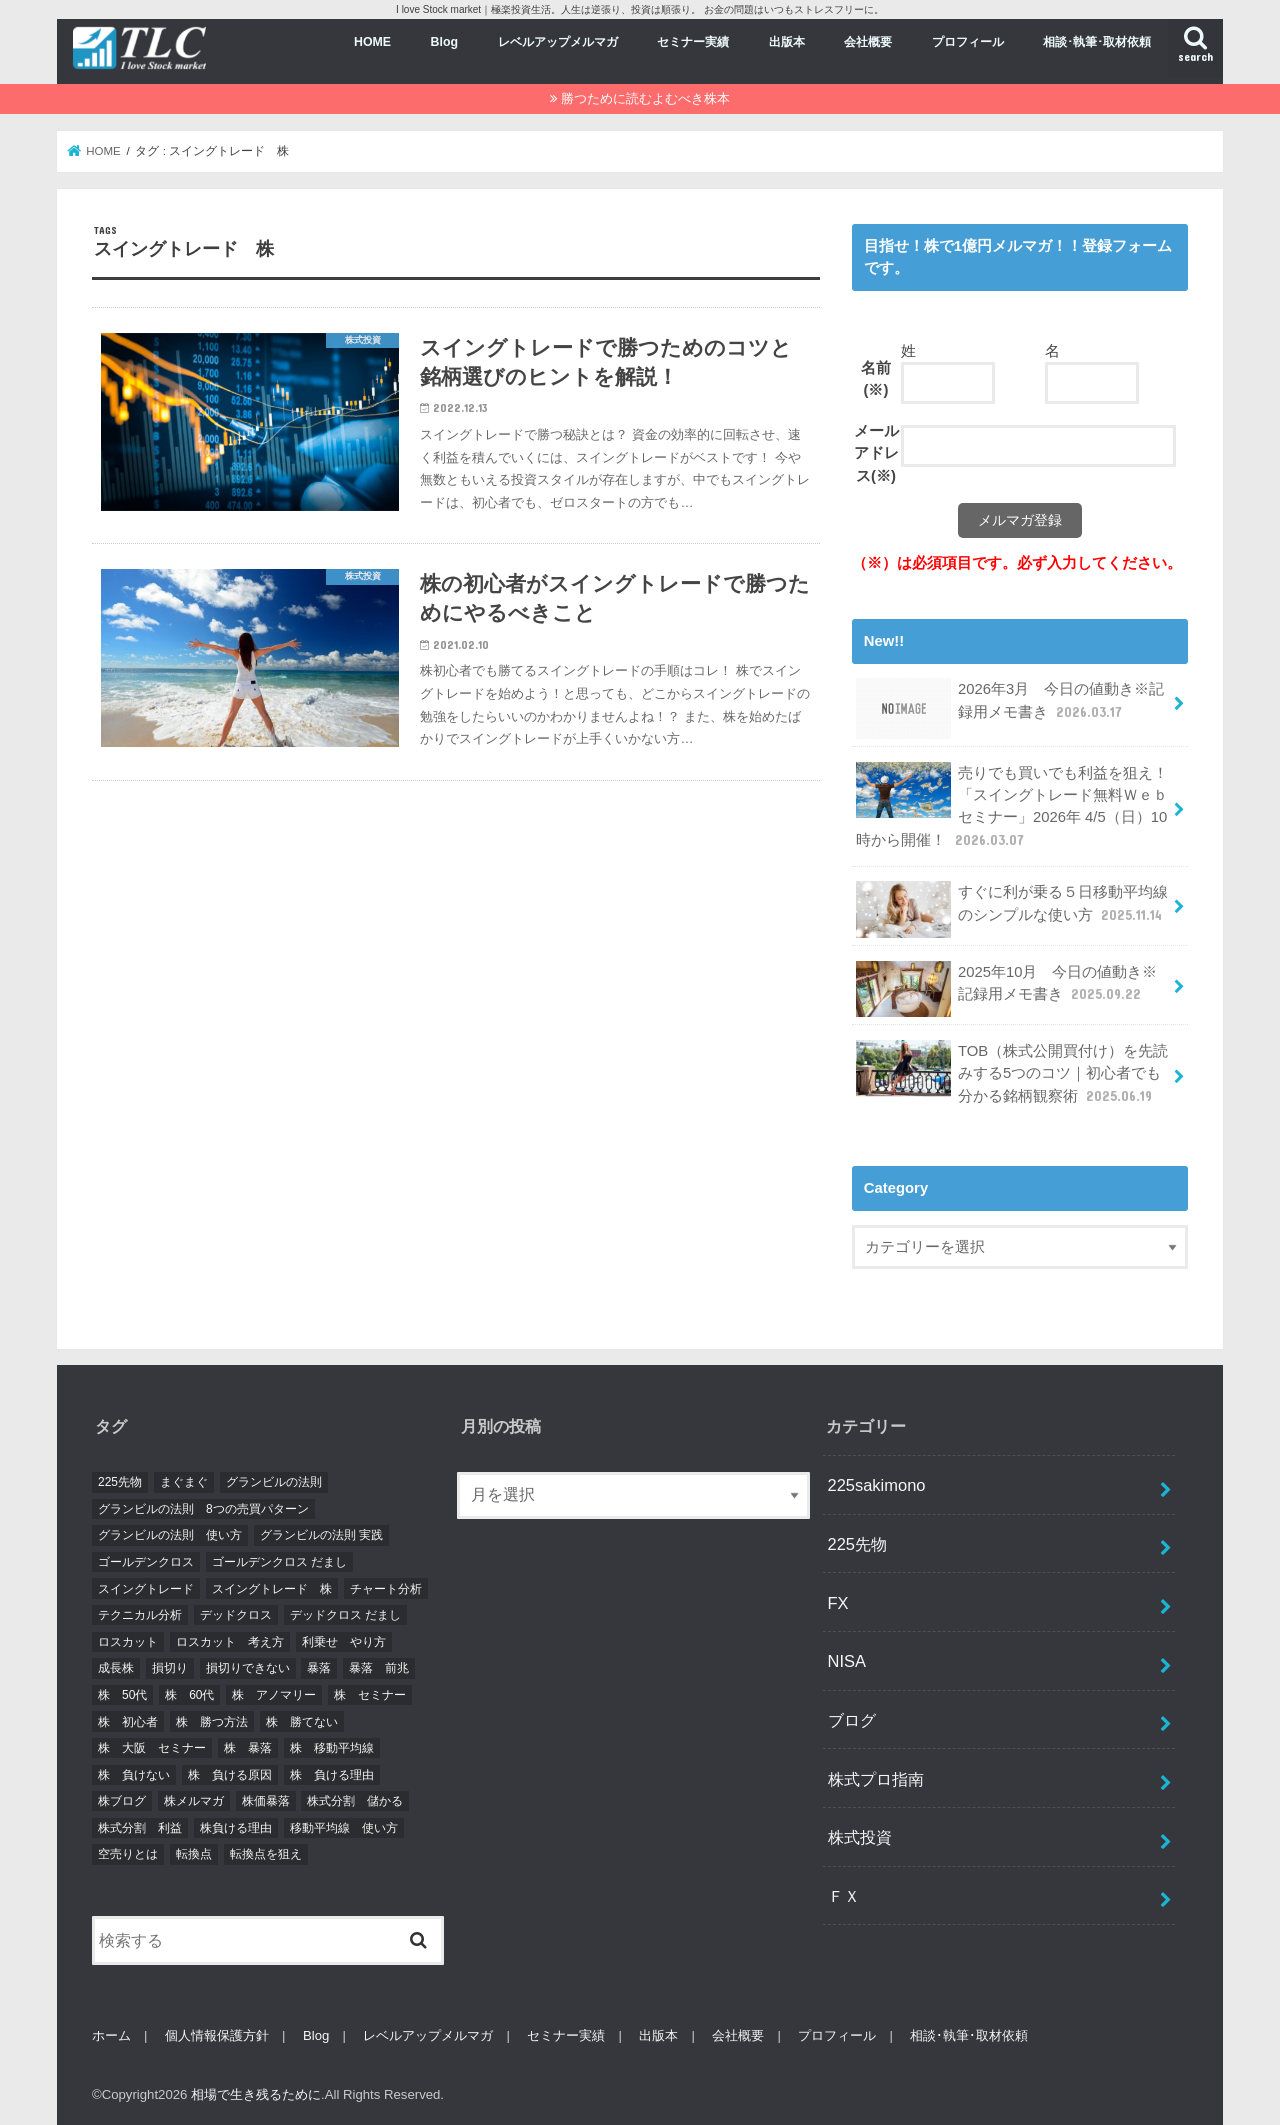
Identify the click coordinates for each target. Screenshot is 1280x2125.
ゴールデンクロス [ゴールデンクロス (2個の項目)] (146, 1562)
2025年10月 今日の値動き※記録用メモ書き (1006, 989)
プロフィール (968, 42)
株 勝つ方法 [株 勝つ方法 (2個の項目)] (212, 1722)
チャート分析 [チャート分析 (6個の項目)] (386, 1589)
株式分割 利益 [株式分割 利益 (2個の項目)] (140, 1828)
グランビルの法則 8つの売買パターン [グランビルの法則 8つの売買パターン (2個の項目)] (203, 1509)
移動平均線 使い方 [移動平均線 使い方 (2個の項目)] (344, 1828)
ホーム (111, 2035)
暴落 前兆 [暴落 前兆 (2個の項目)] (379, 1668)
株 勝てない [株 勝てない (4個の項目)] (302, 1722)
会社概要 (868, 42)
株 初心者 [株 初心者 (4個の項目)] (128, 1722)
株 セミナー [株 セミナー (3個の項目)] (370, 1695)
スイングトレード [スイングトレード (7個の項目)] (146, 1589)
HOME (372, 42)
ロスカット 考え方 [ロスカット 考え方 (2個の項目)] (230, 1642)
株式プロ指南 (876, 1779)
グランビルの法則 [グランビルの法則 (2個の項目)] (274, 1482)
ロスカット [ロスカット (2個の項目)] (128, 1642)
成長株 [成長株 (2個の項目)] (116, 1668)
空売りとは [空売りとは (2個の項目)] (128, 1854)
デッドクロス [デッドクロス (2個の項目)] (236, 1615)
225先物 (857, 1544)
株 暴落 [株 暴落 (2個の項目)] (248, 1748)
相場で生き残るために (256, 2094)
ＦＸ (844, 1896)
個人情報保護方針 (217, 2035)
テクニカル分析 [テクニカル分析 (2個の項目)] (140, 1615)
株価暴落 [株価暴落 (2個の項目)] (266, 1801)
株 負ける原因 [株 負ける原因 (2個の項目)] (230, 1775)
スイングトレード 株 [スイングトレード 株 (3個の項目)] (272, 1589)
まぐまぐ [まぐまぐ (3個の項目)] (184, 1482)
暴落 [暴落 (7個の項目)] (319, 1668)
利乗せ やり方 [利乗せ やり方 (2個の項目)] (344, 1642)
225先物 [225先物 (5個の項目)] (120, 1482)
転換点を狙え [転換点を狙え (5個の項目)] (266, 1854)
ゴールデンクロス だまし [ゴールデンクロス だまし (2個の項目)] (279, 1562)
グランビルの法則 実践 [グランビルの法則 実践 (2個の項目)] (321, 1535)
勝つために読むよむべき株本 (645, 98)
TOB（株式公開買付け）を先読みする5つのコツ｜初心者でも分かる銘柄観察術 (1012, 1072)
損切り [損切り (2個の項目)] (170, 1668)
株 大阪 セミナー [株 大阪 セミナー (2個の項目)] (152, 1748)
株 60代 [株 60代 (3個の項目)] (189, 1695)
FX (838, 1603)
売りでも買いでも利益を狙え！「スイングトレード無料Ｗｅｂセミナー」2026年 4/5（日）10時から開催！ (1012, 806)
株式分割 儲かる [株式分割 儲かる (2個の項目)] (355, 1801)
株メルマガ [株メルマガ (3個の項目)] (194, 1801)
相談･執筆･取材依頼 (1097, 42)
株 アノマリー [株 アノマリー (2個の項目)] (274, 1695)
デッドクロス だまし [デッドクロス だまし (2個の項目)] (345, 1615)
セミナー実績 (693, 42)
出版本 (787, 42)
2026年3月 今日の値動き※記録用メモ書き (1010, 707)
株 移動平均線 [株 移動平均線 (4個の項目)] (332, 1748)
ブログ (852, 1720)
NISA (847, 1661)
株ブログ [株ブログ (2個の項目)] (122, 1801)
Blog (444, 42)
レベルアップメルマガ (558, 42)
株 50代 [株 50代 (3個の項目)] (122, 1695)
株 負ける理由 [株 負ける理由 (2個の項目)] (332, 1775)
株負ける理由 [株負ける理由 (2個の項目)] (236, 1828)
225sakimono (877, 1485)
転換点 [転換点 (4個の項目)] (194, 1854)
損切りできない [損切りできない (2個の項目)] (248, 1668)
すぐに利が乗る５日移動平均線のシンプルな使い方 (1012, 909)
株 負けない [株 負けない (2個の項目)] (134, 1775)
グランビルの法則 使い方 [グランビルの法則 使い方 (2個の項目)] (170, 1535)
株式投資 (860, 1837)
